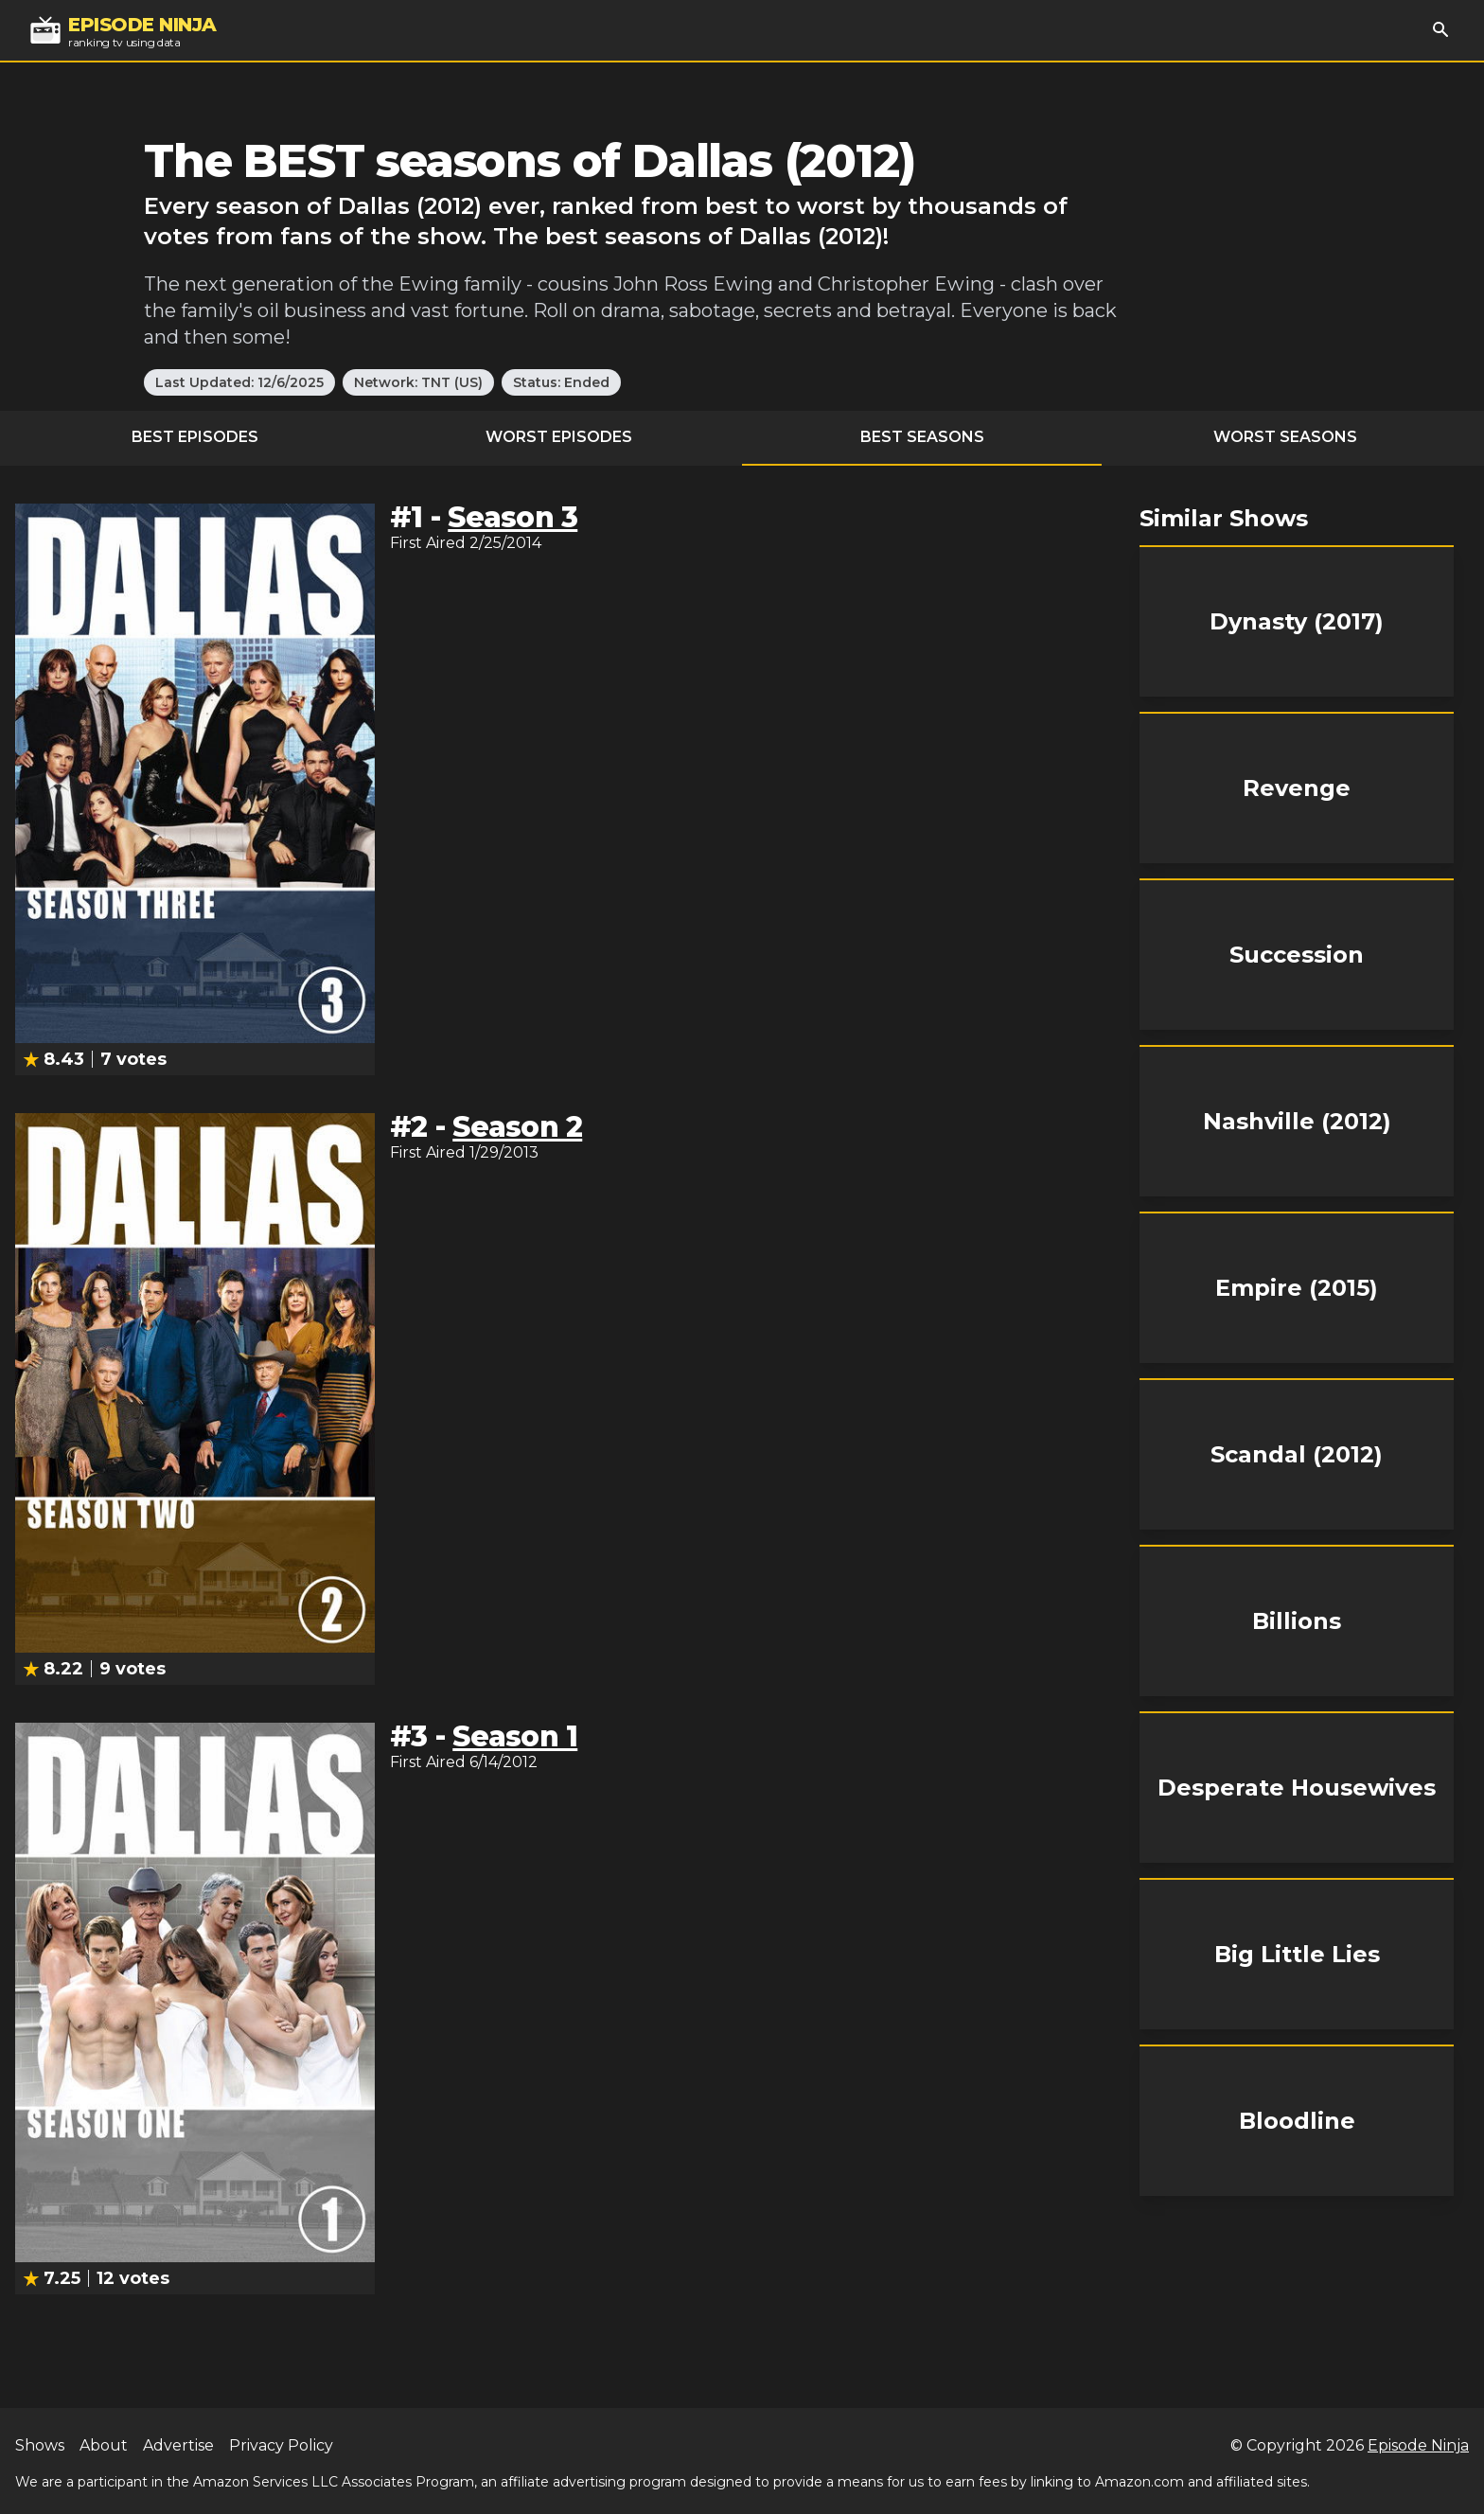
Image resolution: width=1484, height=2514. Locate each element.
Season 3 (512, 517)
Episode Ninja (1418, 2445)
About (104, 2445)
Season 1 (514, 1736)
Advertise (178, 2445)
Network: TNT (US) (418, 382)
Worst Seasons (1285, 437)
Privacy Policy (281, 2445)
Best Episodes (195, 437)
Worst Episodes (559, 437)
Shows (39, 2445)
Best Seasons (922, 437)
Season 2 (517, 1126)
